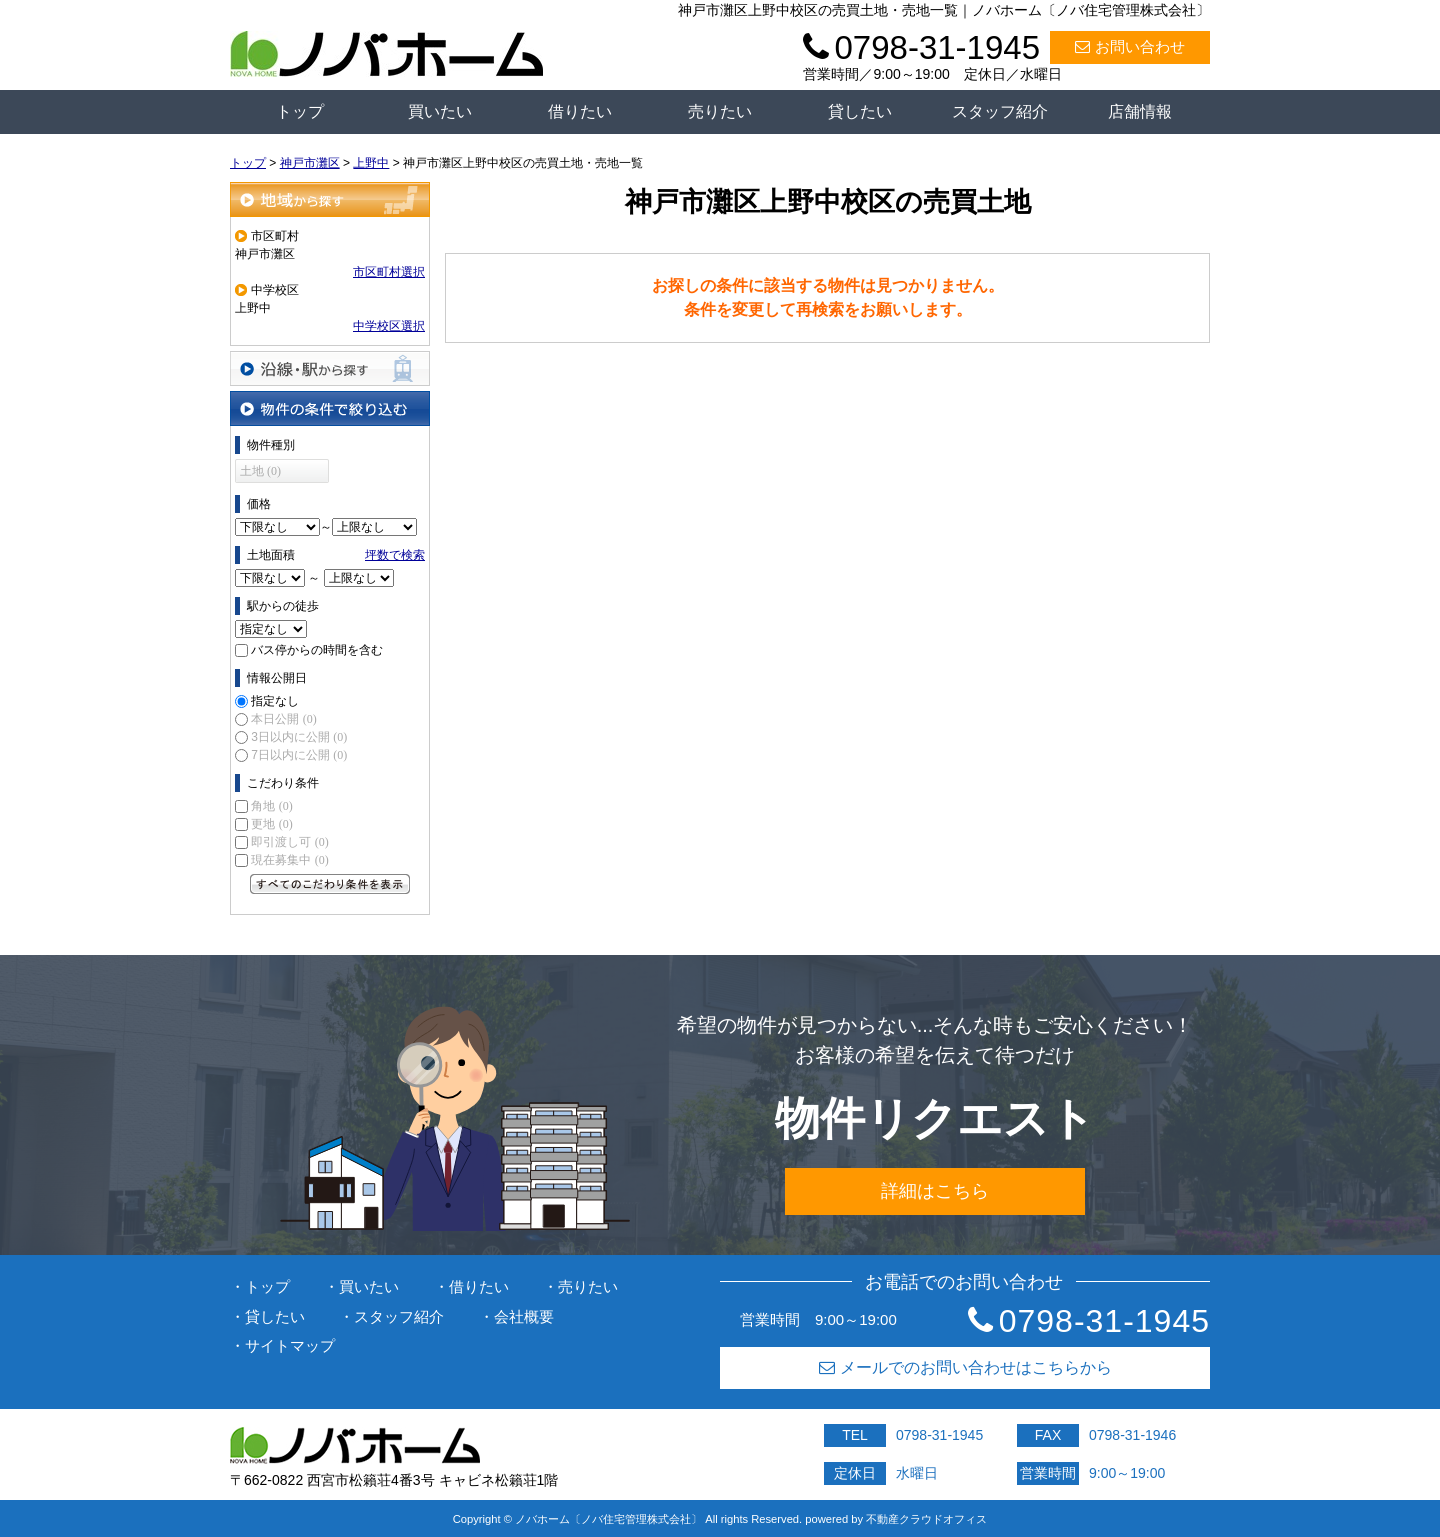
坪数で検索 (395, 555)
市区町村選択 (389, 272)
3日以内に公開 (299, 737)
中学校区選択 (389, 326)
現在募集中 (289, 860)
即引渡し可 (289, 842)
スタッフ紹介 (1000, 111)
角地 (271, 806)
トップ (300, 111)
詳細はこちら (935, 1191)
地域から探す (330, 199)
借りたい (580, 111)
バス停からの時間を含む (317, 650)
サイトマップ (290, 1345)
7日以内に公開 (299, 755)
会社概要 (524, 1316)
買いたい (440, 111)
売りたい (720, 111)
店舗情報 (1140, 111)
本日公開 (283, 719)
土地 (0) (260, 471)
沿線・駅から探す (330, 368)
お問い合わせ (1130, 46)
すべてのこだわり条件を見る (330, 884)
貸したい (860, 111)
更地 (271, 824)
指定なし (275, 701)
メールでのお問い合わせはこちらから (965, 1367)
